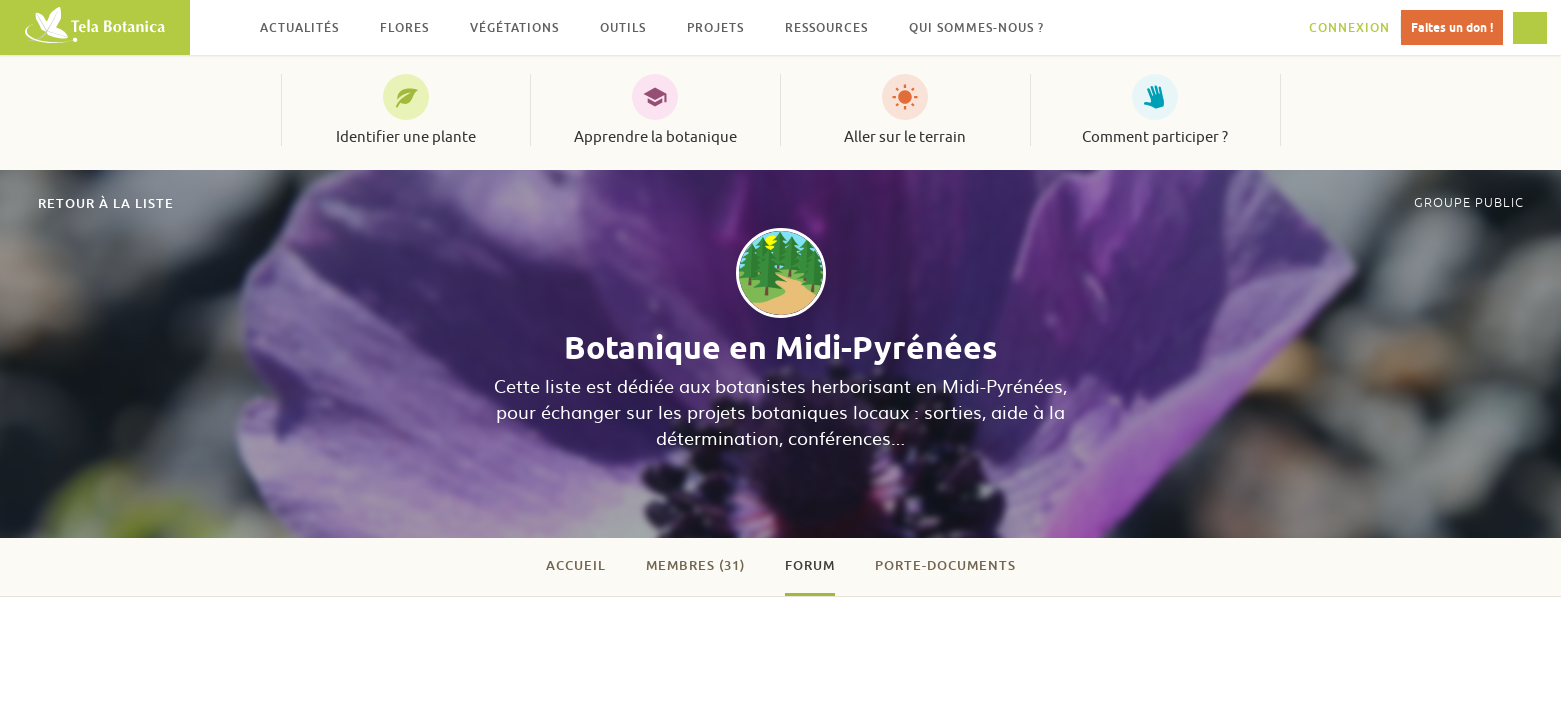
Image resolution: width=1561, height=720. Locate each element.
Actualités (299, 27)
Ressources (826, 27)
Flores (404, 27)
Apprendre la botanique (655, 137)
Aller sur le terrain (905, 137)
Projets (715, 27)
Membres (695, 565)
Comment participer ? (1155, 137)
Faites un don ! (1452, 27)
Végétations (514, 27)
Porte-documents (945, 565)
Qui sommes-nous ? (976, 27)
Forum (810, 565)
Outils (623, 27)
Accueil (576, 565)
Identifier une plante (406, 137)
